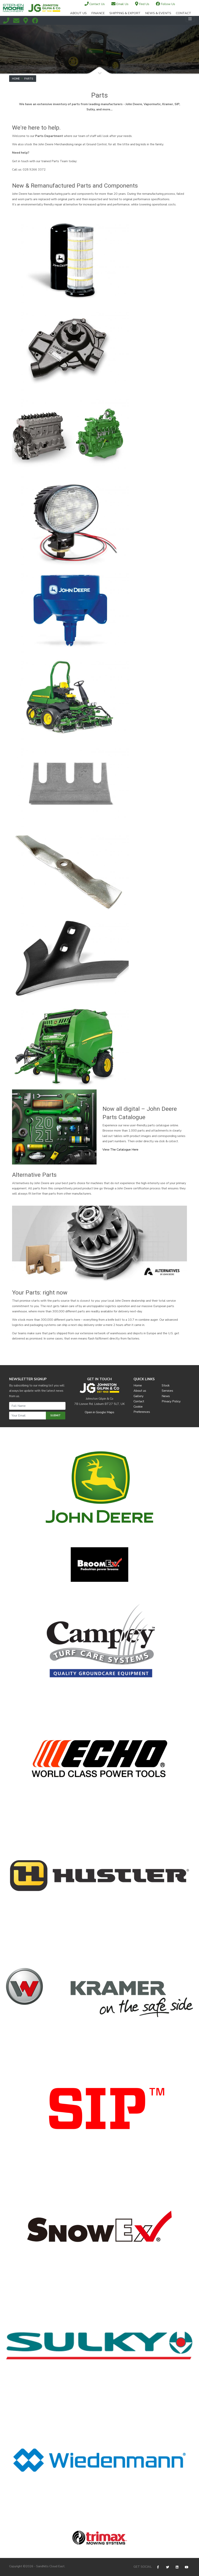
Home (16, 79)
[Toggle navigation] (190, 19)
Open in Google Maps (99, 1412)
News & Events (158, 13)
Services (167, 1391)
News (166, 1396)
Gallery (138, 1396)
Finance (98, 13)
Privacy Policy (171, 1401)
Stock (166, 1385)
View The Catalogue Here (120, 1149)
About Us (78, 13)
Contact (183, 13)
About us (140, 1391)
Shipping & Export (125, 13)
